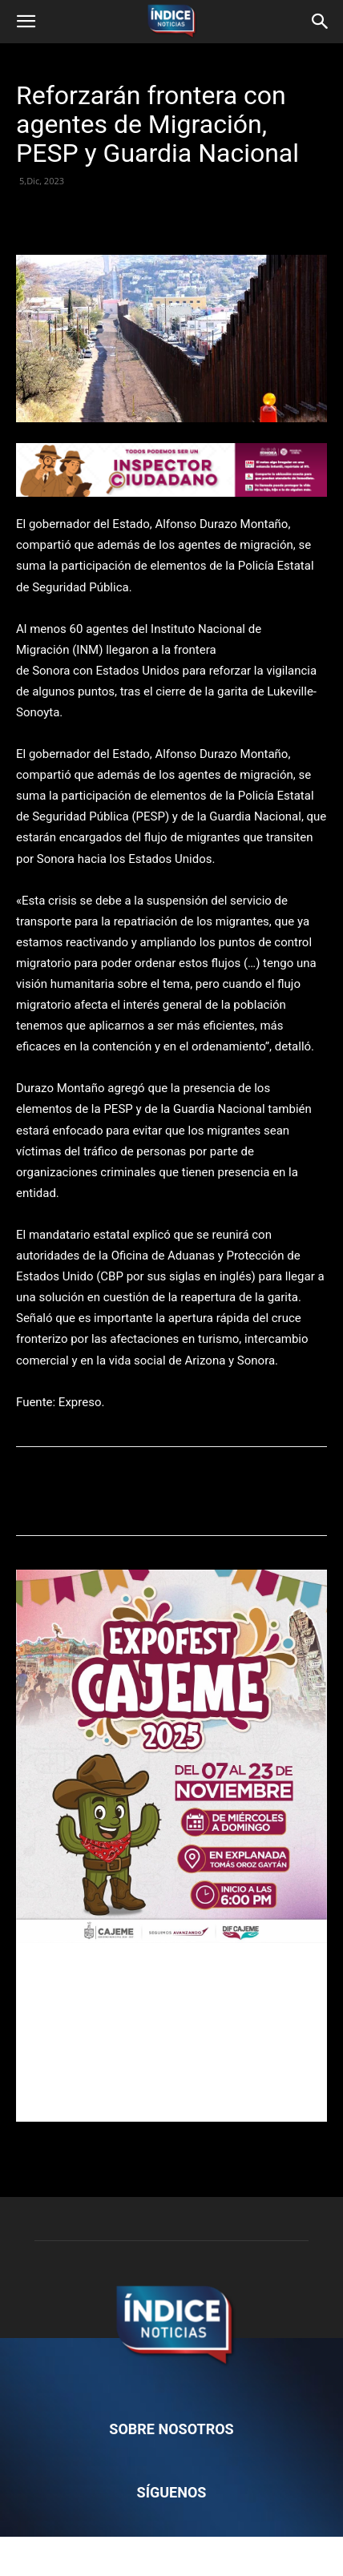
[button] (25, 21)
